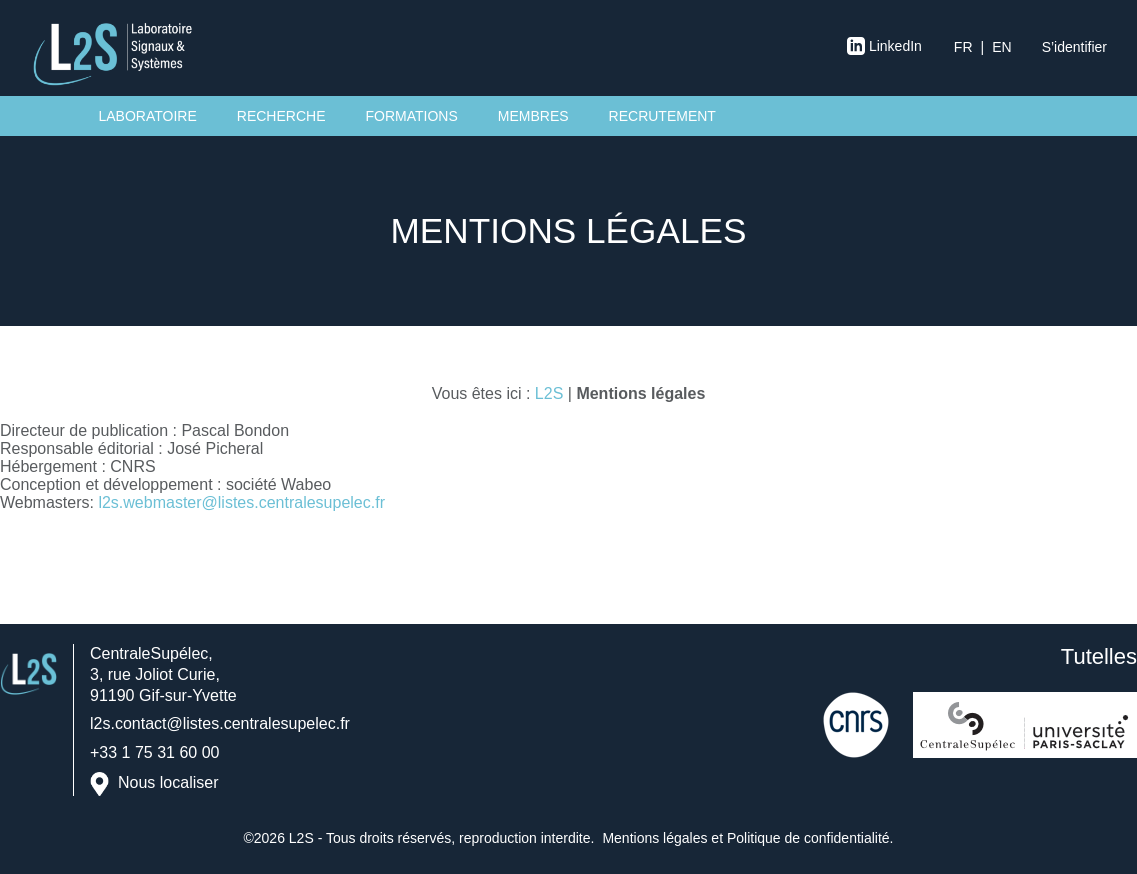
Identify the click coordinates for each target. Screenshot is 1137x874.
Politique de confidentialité (808, 838)
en (1001, 47)
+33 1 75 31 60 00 (154, 752)
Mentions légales (654, 838)
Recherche (281, 116)
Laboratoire (148, 116)
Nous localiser (168, 782)
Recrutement (662, 116)
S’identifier (1074, 47)
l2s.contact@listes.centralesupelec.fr (220, 723)
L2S (549, 393)
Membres (533, 116)
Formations (411, 116)
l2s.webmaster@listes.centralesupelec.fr (241, 502)
